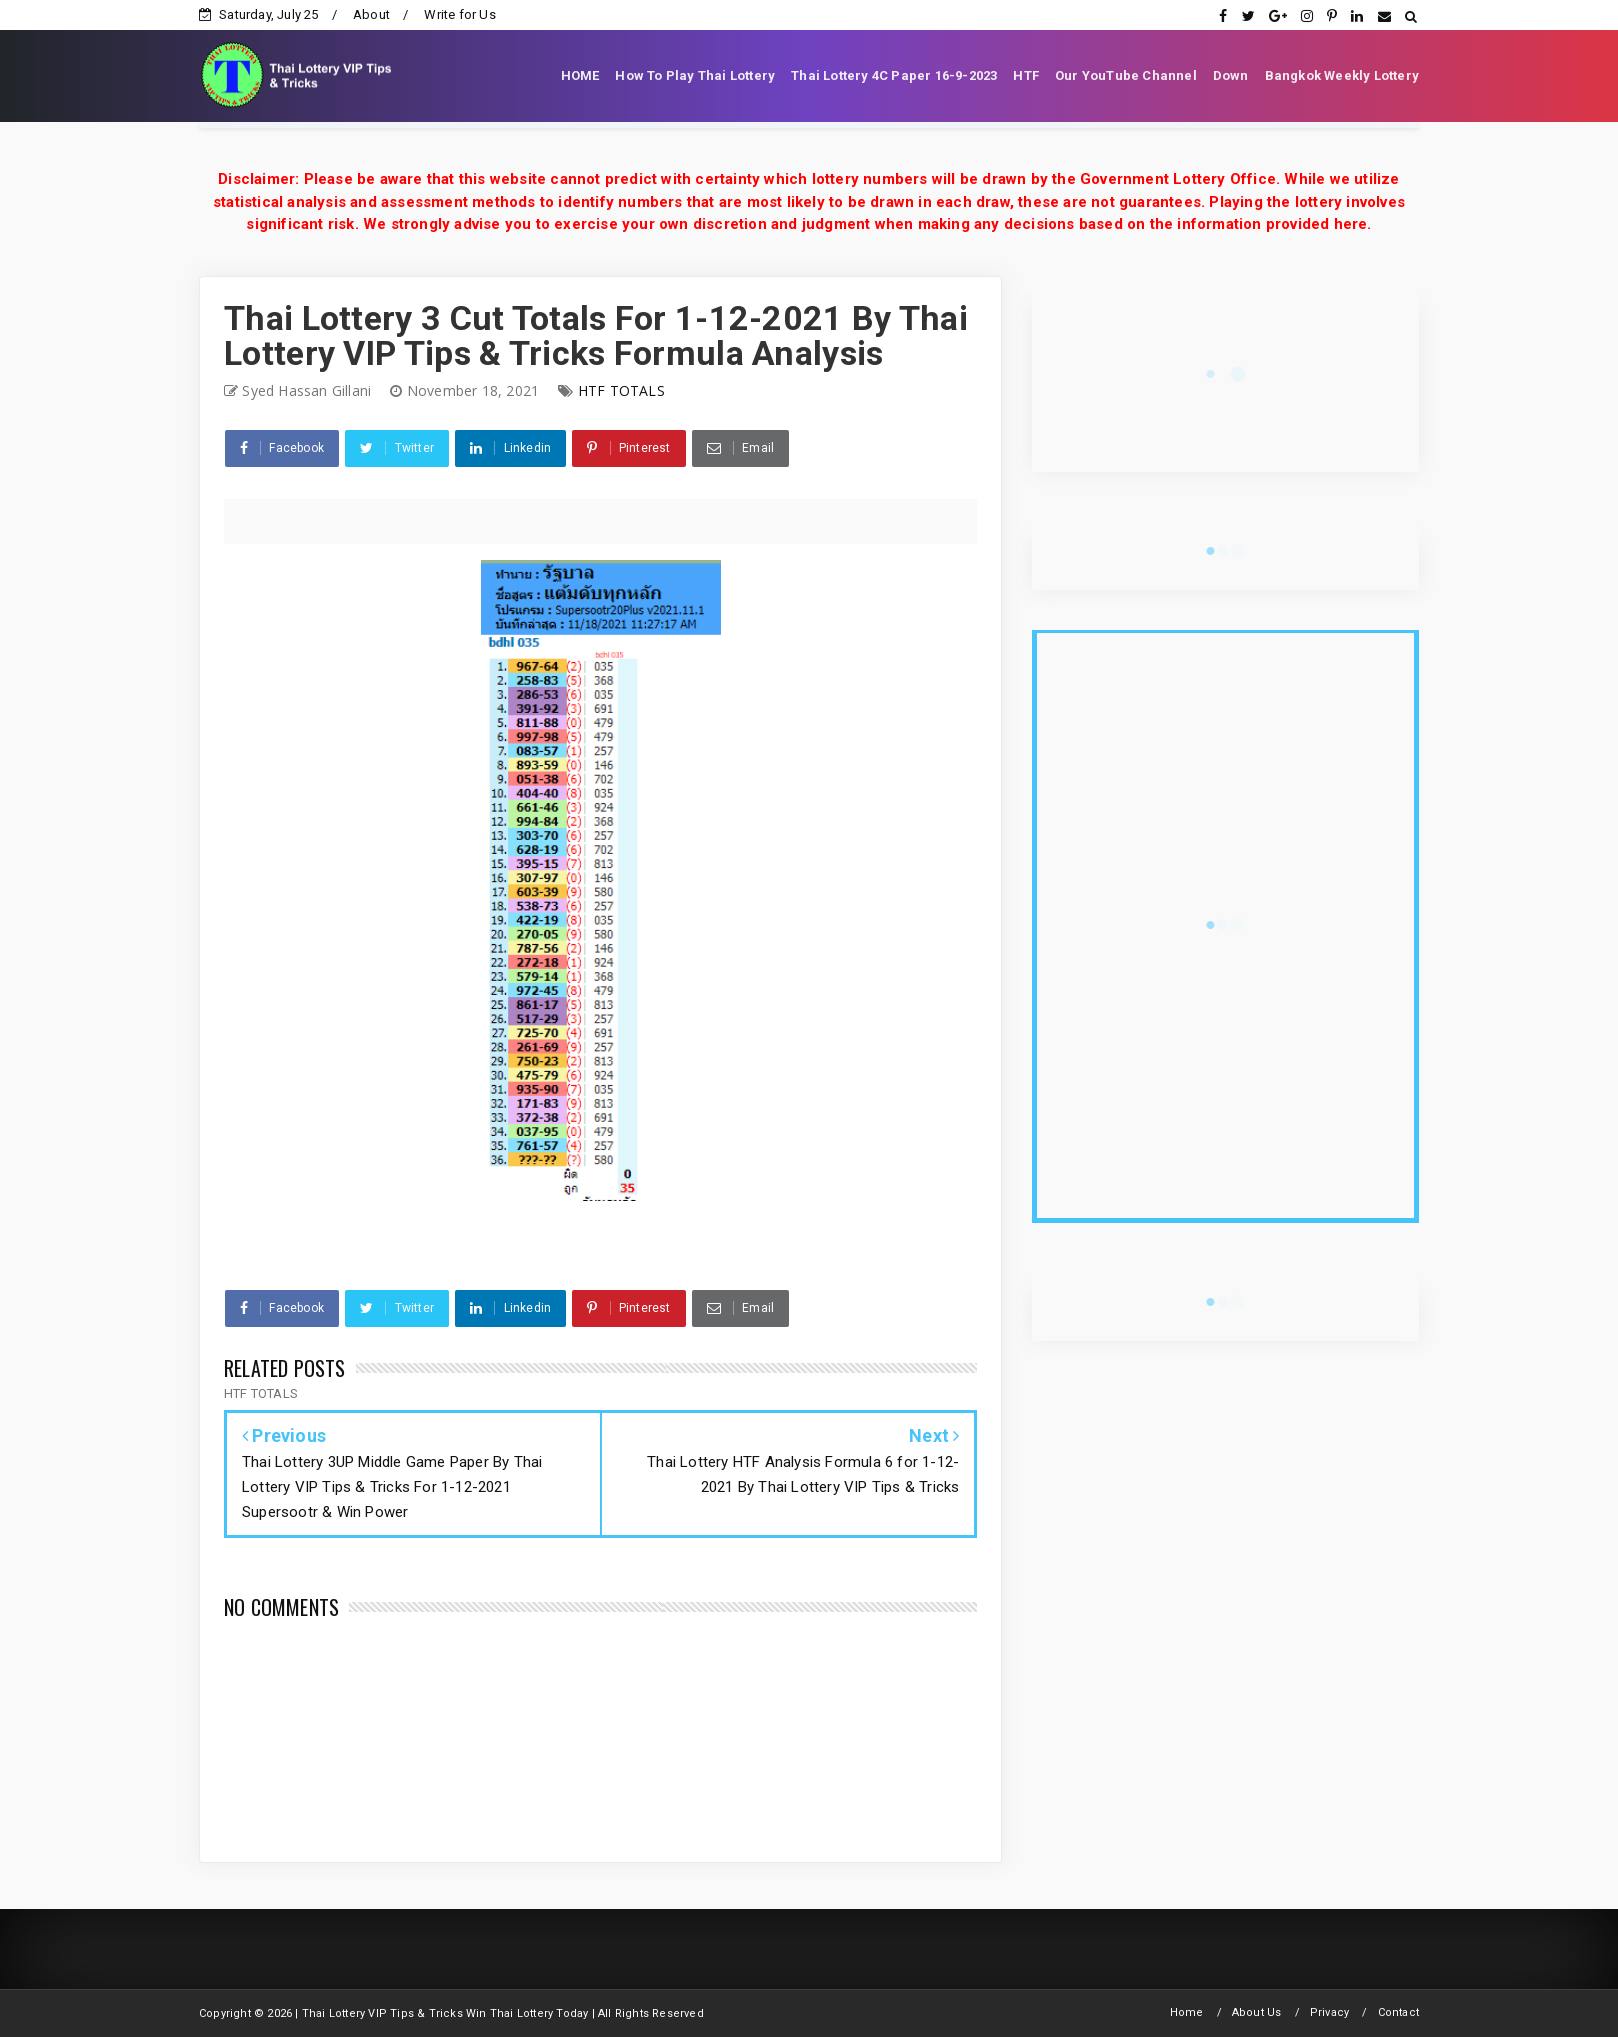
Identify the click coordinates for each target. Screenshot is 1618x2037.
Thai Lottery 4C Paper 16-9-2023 (894, 75)
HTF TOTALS (621, 390)
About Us (1257, 2012)
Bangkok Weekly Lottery (1342, 75)
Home (1187, 2012)
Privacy (1329, 2012)
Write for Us (459, 14)
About (371, 14)
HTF (1026, 75)
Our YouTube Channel (1126, 75)
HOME (580, 75)
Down (1231, 75)
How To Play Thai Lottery (695, 75)
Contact (1398, 2012)
